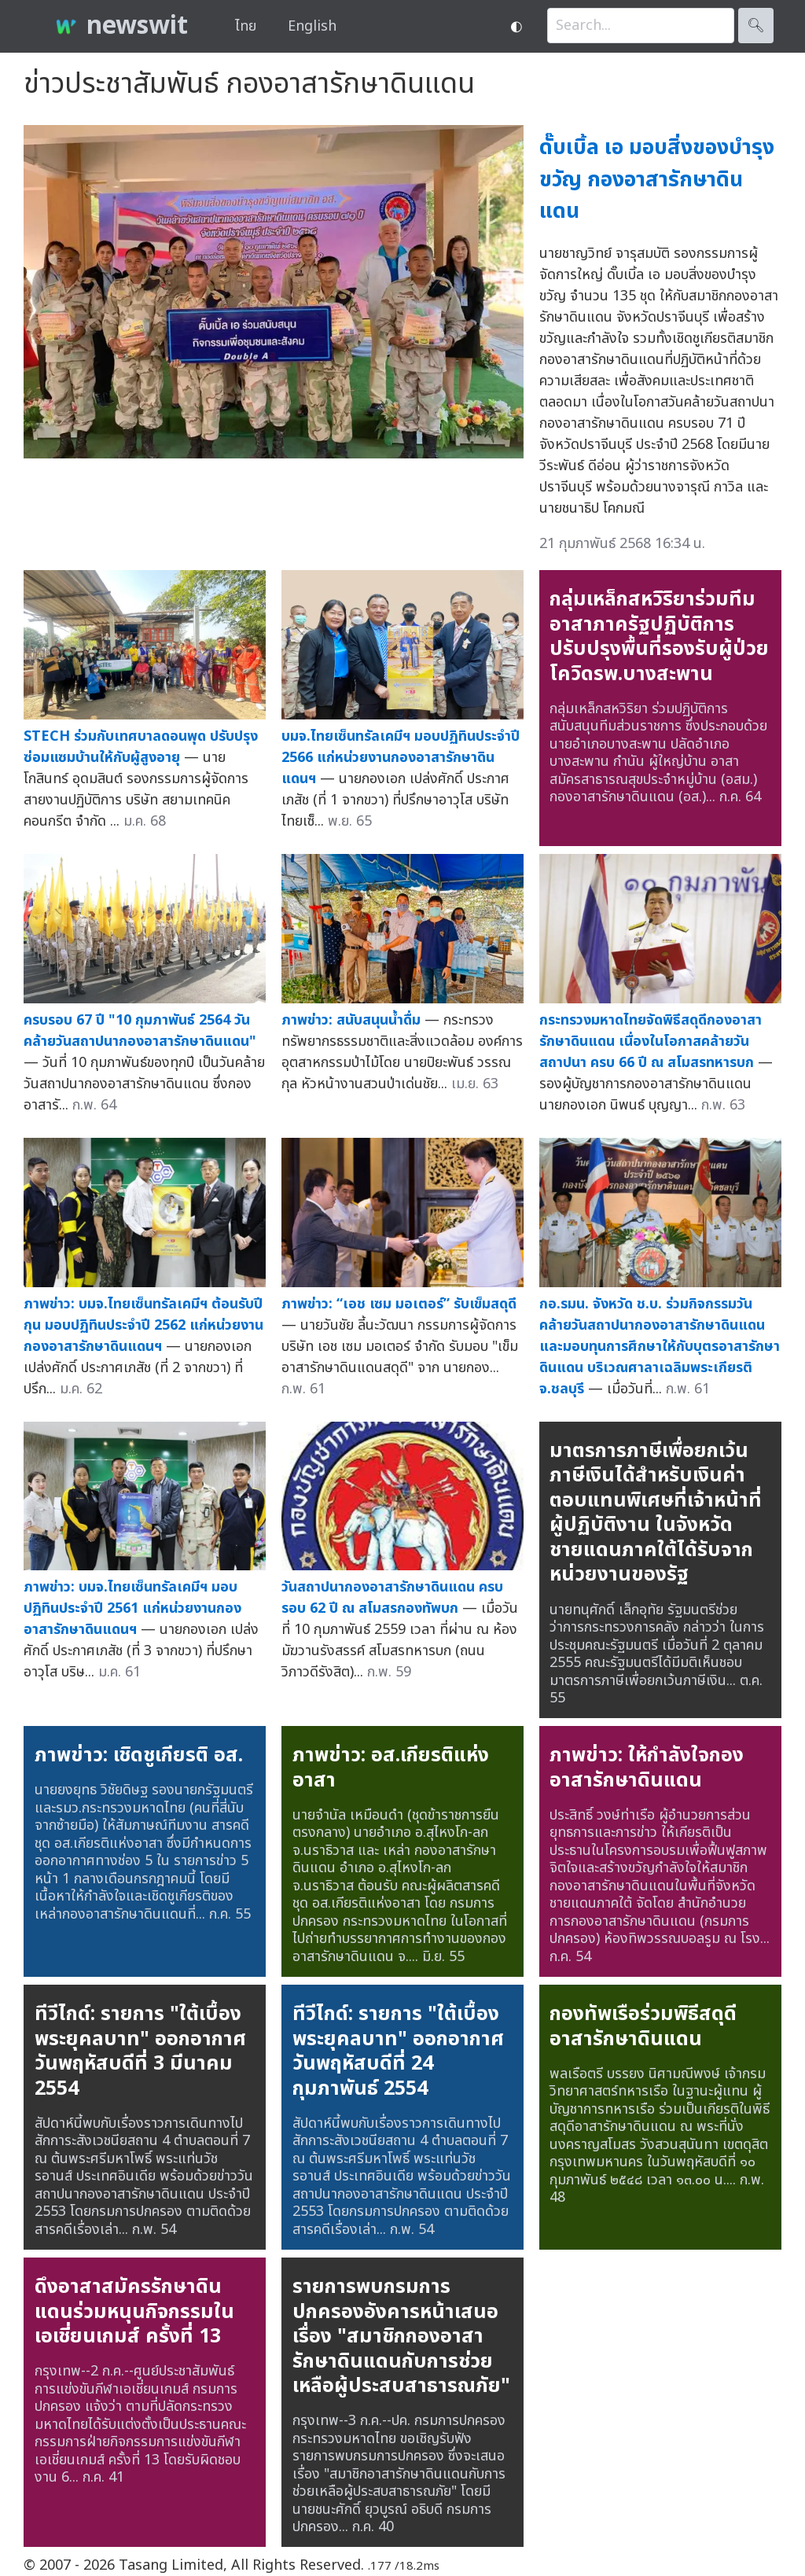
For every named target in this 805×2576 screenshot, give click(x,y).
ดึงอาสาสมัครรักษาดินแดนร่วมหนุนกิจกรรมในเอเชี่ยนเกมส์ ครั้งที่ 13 (134, 2311)
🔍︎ (756, 25)
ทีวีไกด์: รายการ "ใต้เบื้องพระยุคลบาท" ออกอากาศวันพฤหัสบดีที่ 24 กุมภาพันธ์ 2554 (398, 2051)
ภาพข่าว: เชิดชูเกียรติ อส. (139, 1755)
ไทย (245, 26)
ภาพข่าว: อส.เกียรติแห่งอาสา (390, 1767)
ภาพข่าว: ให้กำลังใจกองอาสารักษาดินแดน (647, 1767)
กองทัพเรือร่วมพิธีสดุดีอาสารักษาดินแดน (643, 2026)
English (312, 26)
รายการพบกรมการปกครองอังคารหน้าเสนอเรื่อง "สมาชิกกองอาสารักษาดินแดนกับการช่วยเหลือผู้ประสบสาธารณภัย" (401, 2336)
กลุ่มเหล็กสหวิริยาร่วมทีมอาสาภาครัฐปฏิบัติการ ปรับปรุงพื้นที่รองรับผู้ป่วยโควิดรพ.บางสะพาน (659, 636)
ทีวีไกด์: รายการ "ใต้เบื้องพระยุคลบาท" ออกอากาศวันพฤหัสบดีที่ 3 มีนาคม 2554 (140, 2051)
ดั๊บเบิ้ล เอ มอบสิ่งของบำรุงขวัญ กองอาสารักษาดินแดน (656, 179)
